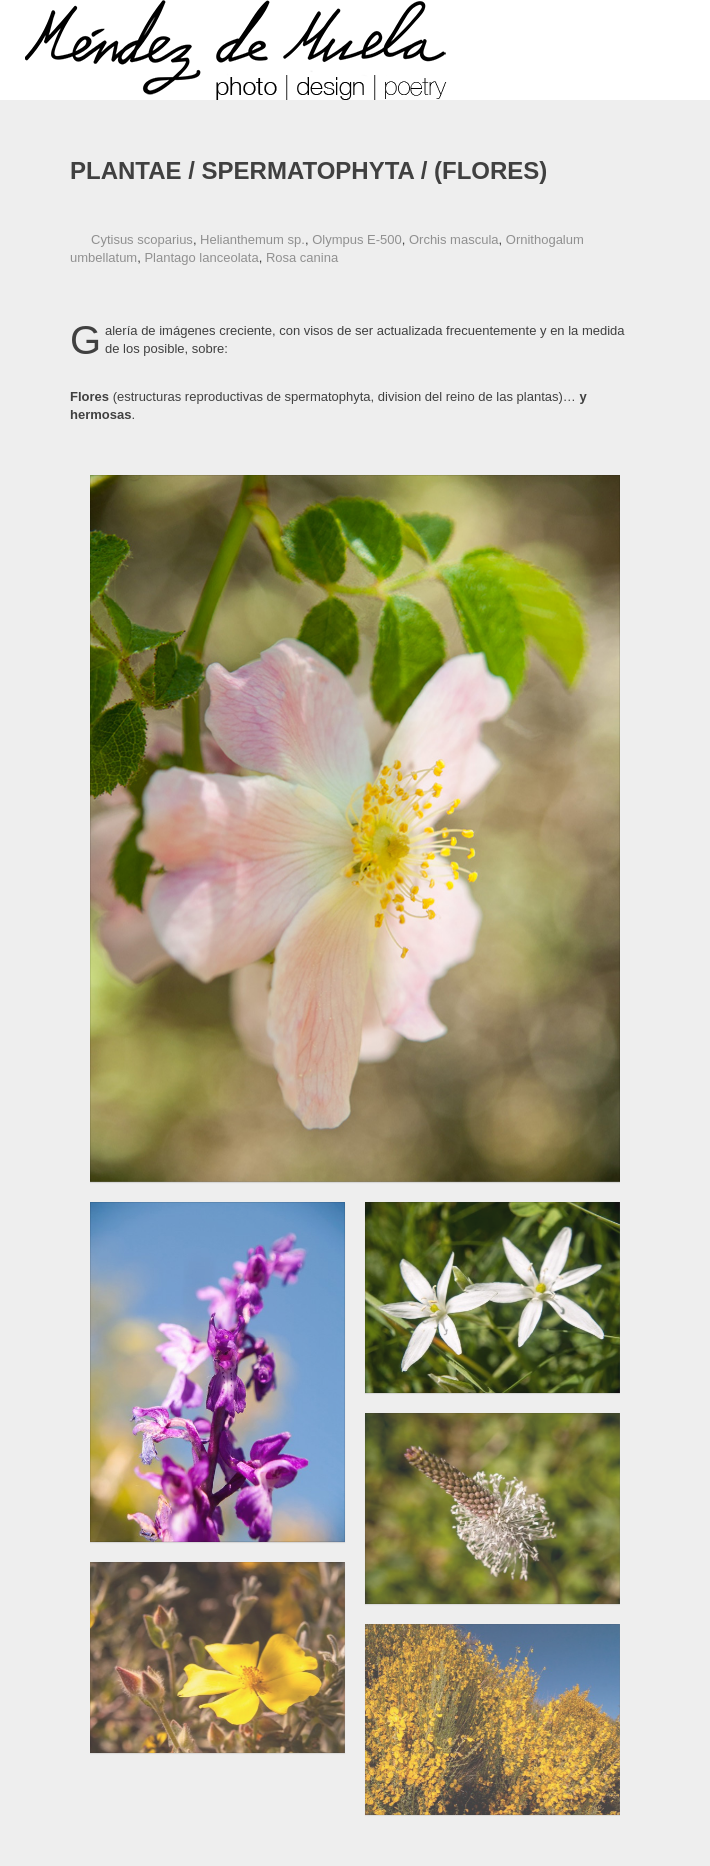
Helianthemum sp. (252, 239)
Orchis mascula (454, 239)
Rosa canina (302, 257)
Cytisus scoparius (142, 239)
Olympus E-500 (357, 239)
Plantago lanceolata (201, 257)
